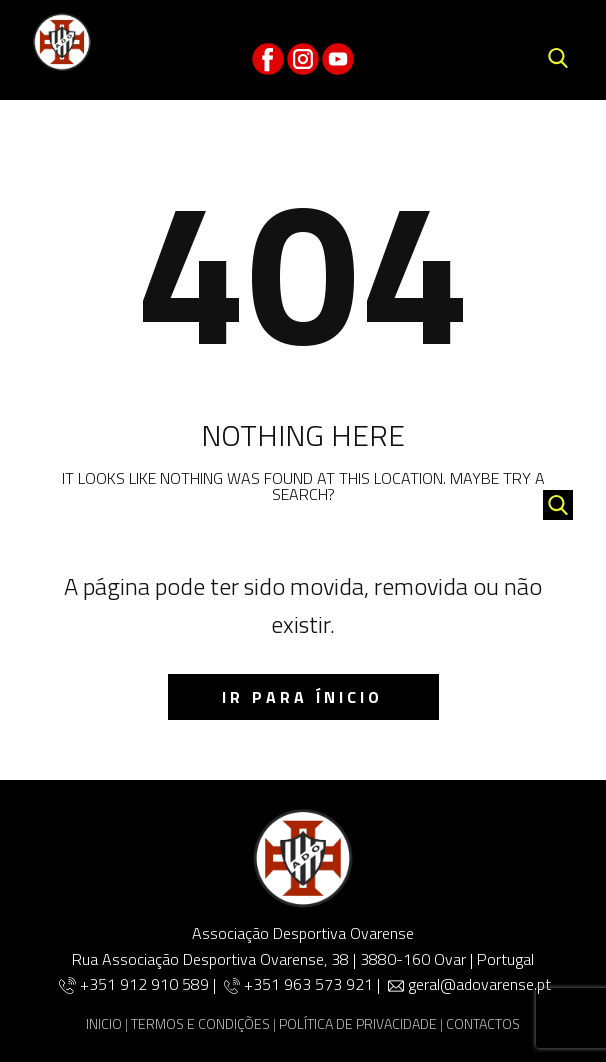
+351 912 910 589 (146, 984)
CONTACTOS (483, 1023)
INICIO (104, 1023)
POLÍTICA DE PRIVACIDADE (358, 1023)
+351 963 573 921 (308, 984)
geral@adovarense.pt (479, 984)
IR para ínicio (302, 697)
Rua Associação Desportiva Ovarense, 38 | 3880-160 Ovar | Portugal (303, 959)
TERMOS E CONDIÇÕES (200, 1023)
